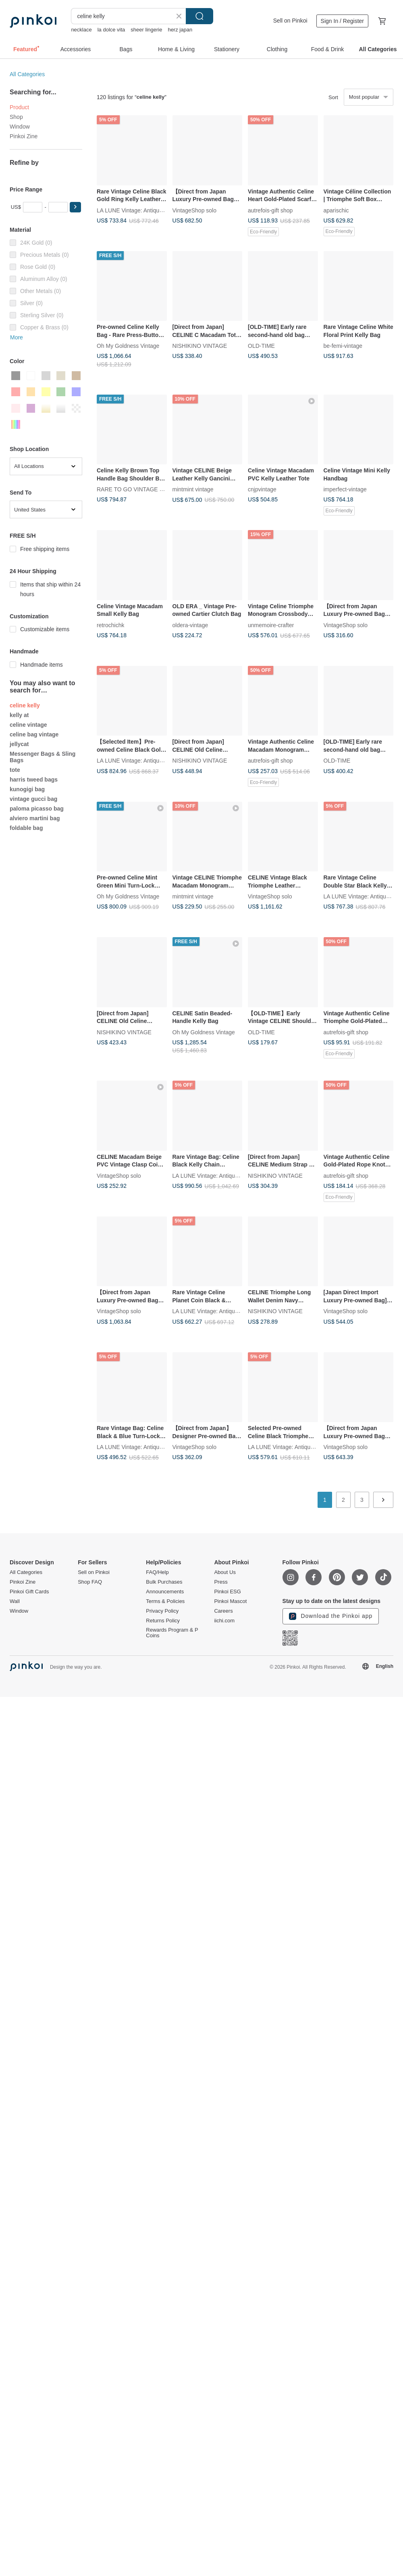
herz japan (180, 30)
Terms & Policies (165, 1601)
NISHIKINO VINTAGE (199, 346)
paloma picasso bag (37, 808)
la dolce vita (111, 30)
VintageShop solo (194, 210)
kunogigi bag (27, 789)
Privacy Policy (162, 1611)
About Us (224, 1572)
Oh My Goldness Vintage (128, 346)
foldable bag (26, 828)
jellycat (19, 744)
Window (20, 126)
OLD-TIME (261, 346)
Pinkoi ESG (227, 1592)
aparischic (336, 210)
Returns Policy (163, 1621)
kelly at (19, 715)
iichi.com (224, 1621)
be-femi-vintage (343, 346)
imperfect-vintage (345, 489)
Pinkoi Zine (23, 136)
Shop (16, 117)
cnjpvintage (262, 489)
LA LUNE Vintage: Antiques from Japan (146, 210)
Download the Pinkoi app (331, 1616)
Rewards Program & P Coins (172, 1632)
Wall (15, 1601)
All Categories (27, 74)
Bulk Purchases (164, 1582)
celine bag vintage (34, 734)
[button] (75, 207)
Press (220, 1582)
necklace (81, 30)
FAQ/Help (157, 1572)
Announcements (165, 1592)
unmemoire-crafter (271, 625)
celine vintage (28, 724)
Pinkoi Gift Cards (29, 1592)
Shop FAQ (90, 1582)
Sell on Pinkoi (290, 20)
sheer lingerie (146, 30)
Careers (223, 1611)
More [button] (16, 337)
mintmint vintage (193, 489)
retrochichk (110, 625)
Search (199, 16)
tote (15, 770)
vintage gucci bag (33, 799)
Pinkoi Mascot (230, 1601)
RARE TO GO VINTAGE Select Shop (143, 489)
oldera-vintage (190, 625)
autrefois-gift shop (270, 210)
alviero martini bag (35, 818)
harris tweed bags (34, 779)
